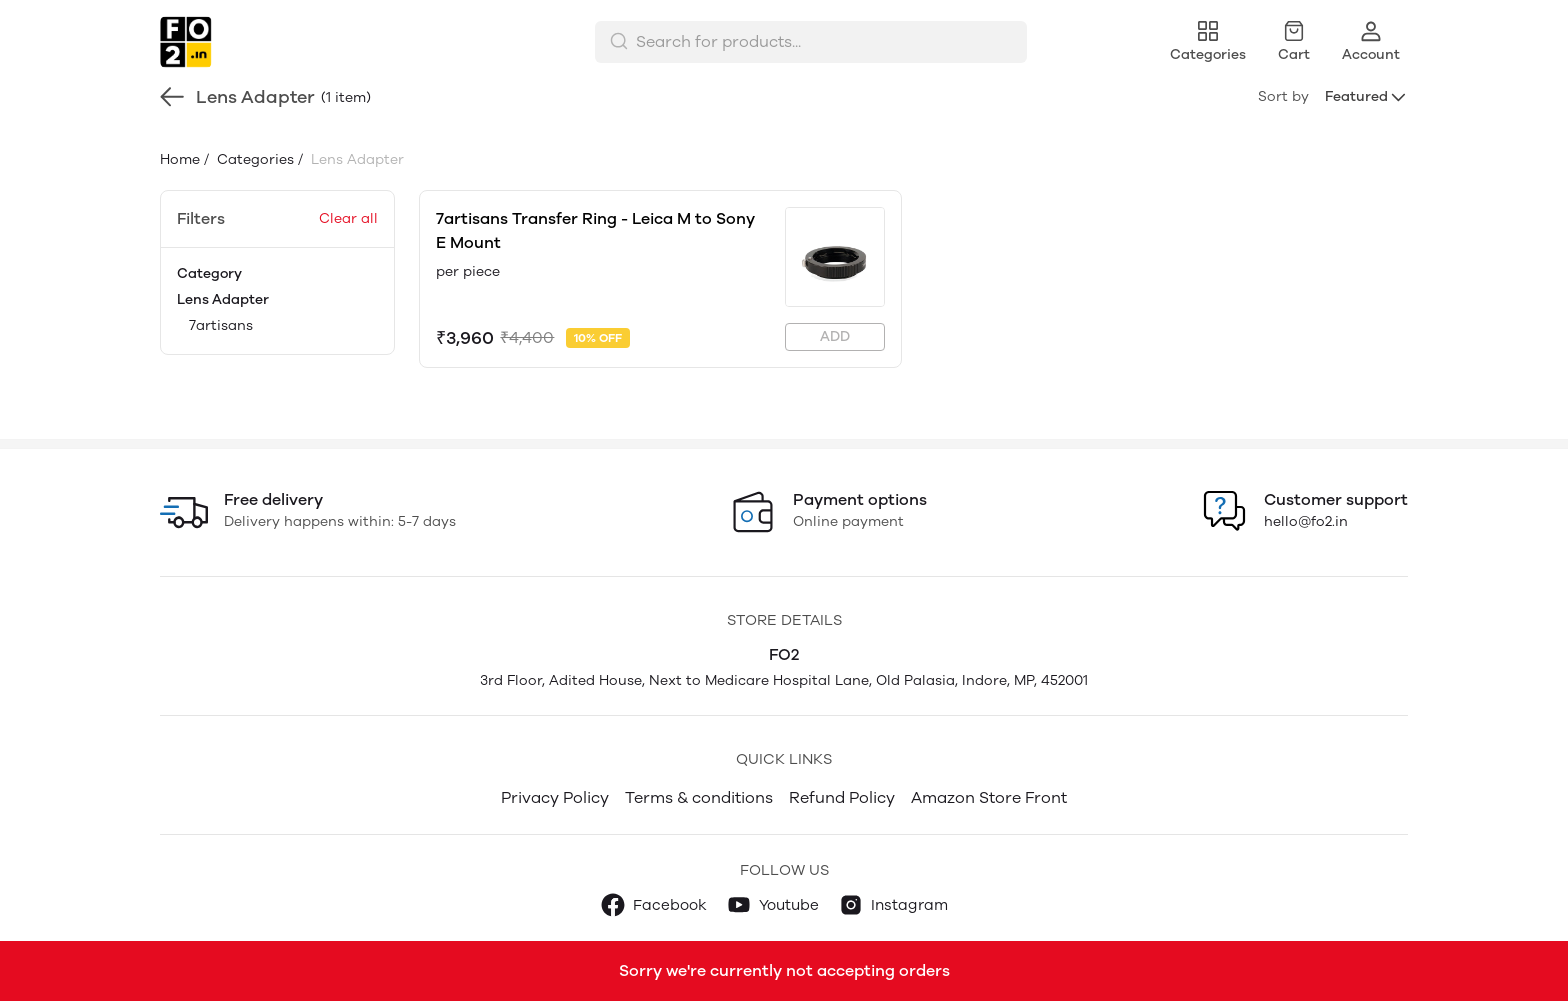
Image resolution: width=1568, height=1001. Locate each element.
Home (180, 159)
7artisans (221, 325)
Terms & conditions (699, 797)
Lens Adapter (223, 299)
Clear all (348, 218)
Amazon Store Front (989, 797)
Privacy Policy (555, 797)
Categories (253, 159)
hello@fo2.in (1306, 521)
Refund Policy (842, 797)
